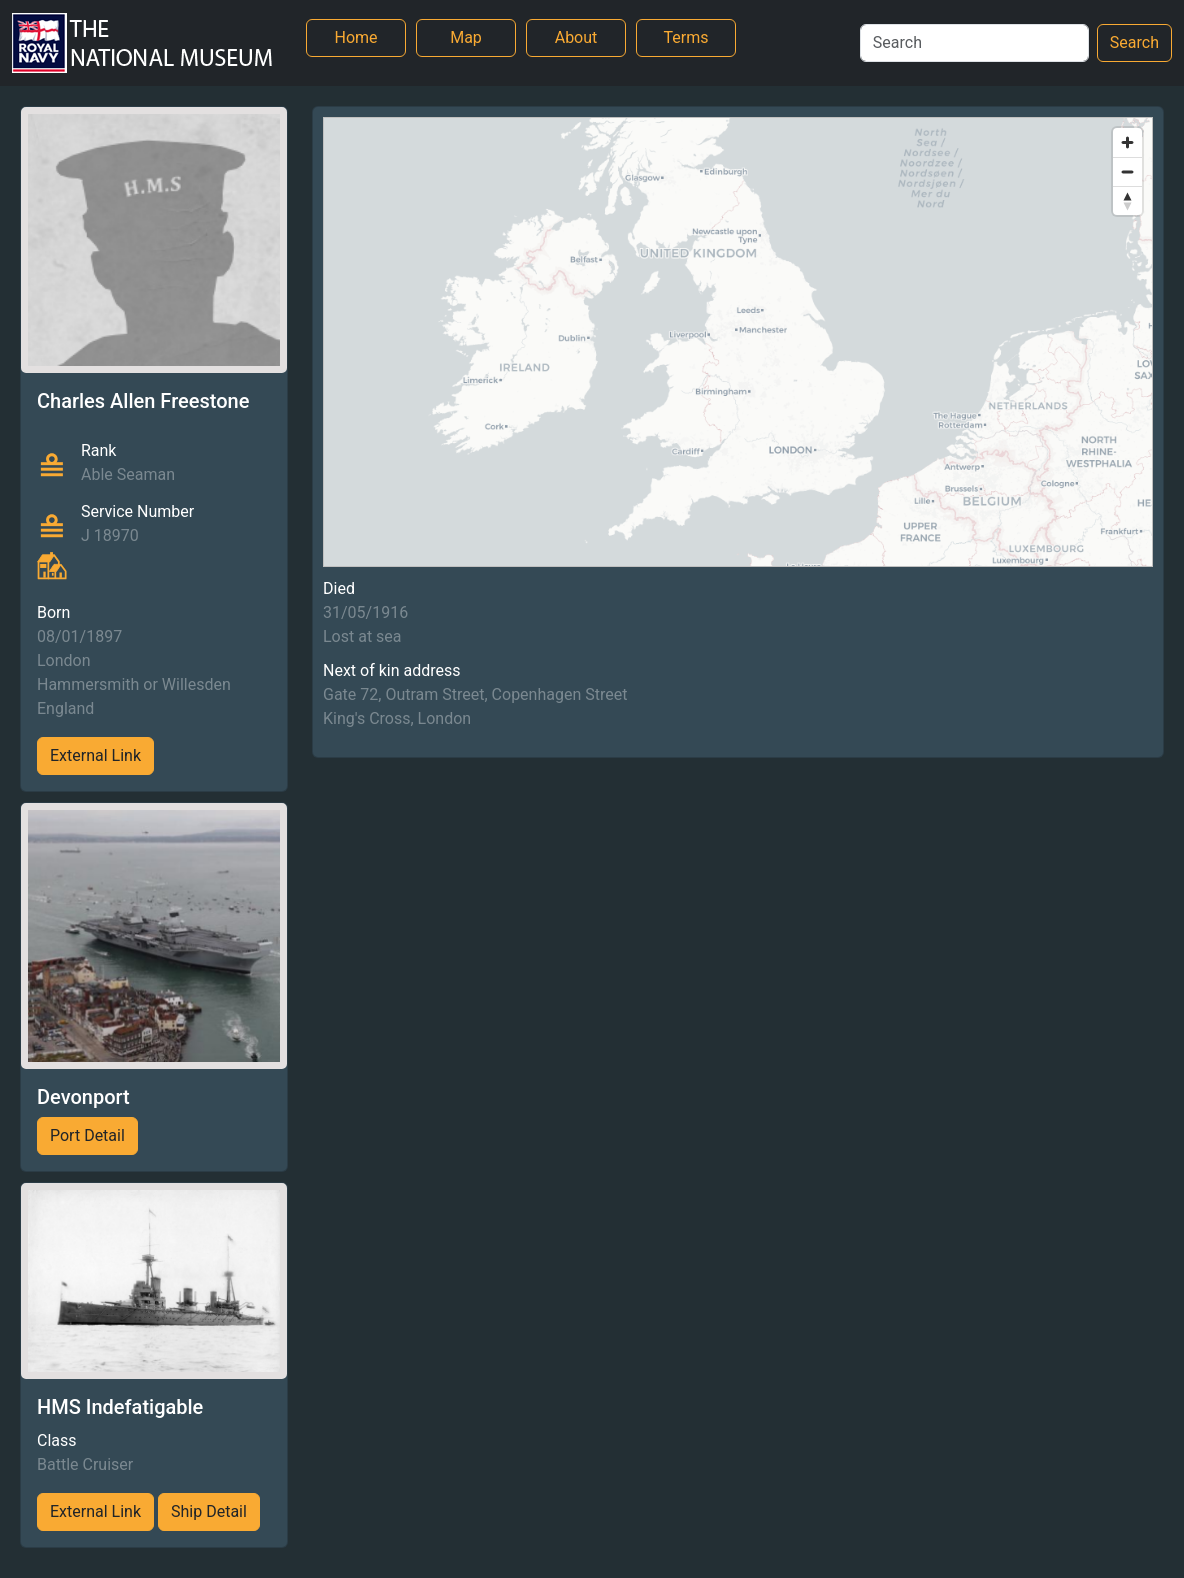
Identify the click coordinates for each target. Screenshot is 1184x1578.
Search (1134, 42)
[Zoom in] (1127, 142)
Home (355, 37)
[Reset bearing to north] (1127, 200)
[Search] (974, 43)
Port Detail (87, 1135)
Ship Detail (209, 1511)
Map (466, 37)
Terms (686, 37)
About (576, 37)
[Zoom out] (1127, 171)
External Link (95, 755)
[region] (738, 342)
